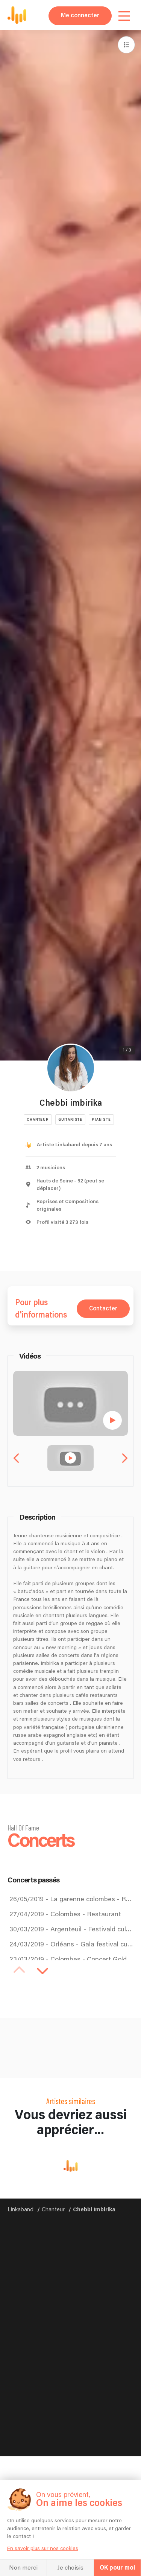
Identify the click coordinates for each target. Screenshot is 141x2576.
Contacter (103, 1308)
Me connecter (80, 15)
